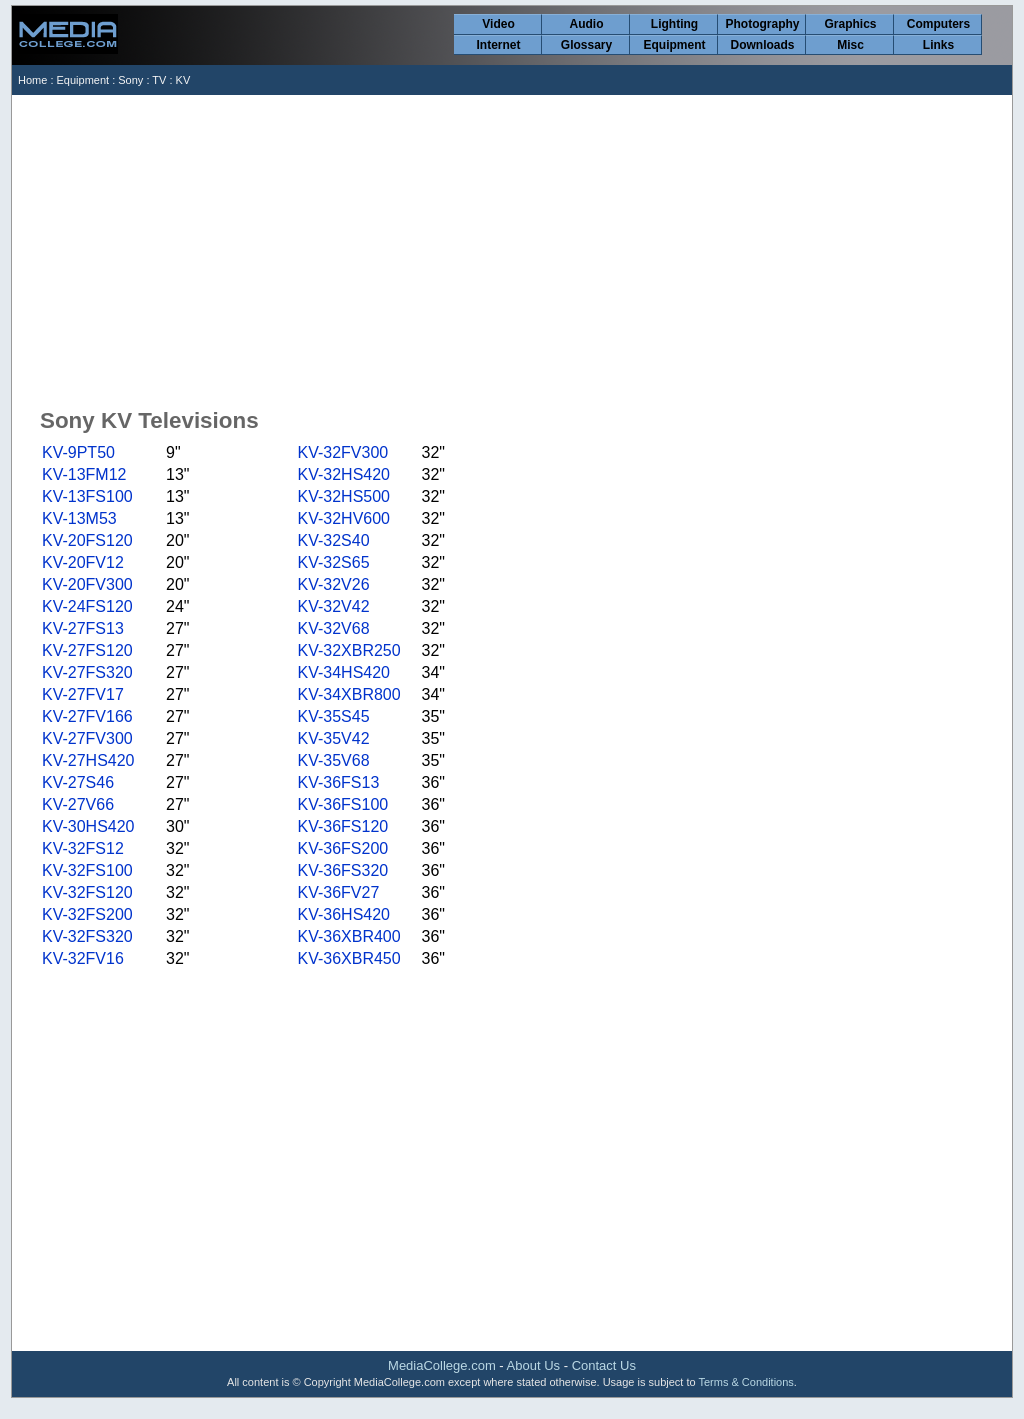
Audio (587, 24)
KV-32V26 (333, 584)
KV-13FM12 (84, 474)
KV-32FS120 (87, 892)
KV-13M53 (79, 518)
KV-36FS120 (342, 826)
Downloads (762, 45)
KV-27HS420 (88, 760)
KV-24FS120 (87, 606)
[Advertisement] (513, 245)
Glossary (586, 45)
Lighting (674, 24)
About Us (533, 1365)
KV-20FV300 (87, 584)
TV (159, 80)
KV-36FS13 (338, 782)
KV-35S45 (333, 716)
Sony (130, 80)
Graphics (850, 24)
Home (32, 80)
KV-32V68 (333, 628)
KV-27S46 (78, 782)
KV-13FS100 (87, 496)
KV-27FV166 (87, 716)
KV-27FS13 (83, 628)
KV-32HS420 (343, 474)
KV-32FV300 (342, 452)
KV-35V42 (333, 738)
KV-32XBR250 (348, 650)
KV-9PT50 (78, 452)
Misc (850, 45)
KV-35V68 (333, 760)
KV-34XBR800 (348, 694)
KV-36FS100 (342, 804)
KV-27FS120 (87, 650)
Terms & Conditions (745, 1382)
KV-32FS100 (87, 870)
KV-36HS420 (343, 914)
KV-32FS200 (87, 914)
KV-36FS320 (342, 870)
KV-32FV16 (83, 958)
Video (498, 24)
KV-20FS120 (87, 540)
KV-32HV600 (343, 518)
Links (938, 45)
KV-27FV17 (83, 694)
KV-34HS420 (343, 672)
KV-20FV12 (83, 562)
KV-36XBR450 (348, 958)
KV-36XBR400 (348, 936)
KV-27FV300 (87, 738)
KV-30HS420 (88, 826)
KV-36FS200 (342, 848)
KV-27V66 (78, 804)
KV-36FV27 (338, 892)
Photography (763, 24)
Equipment (675, 45)
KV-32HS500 (343, 496)
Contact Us (604, 1365)
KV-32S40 (333, 540)
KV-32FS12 (83, 848)
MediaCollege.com (442, 1365)
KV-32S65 (333, 562)
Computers (938, 24)
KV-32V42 (333, 606)
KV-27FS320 (87, 672)
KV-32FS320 (87, 936)
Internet (498, 45)
